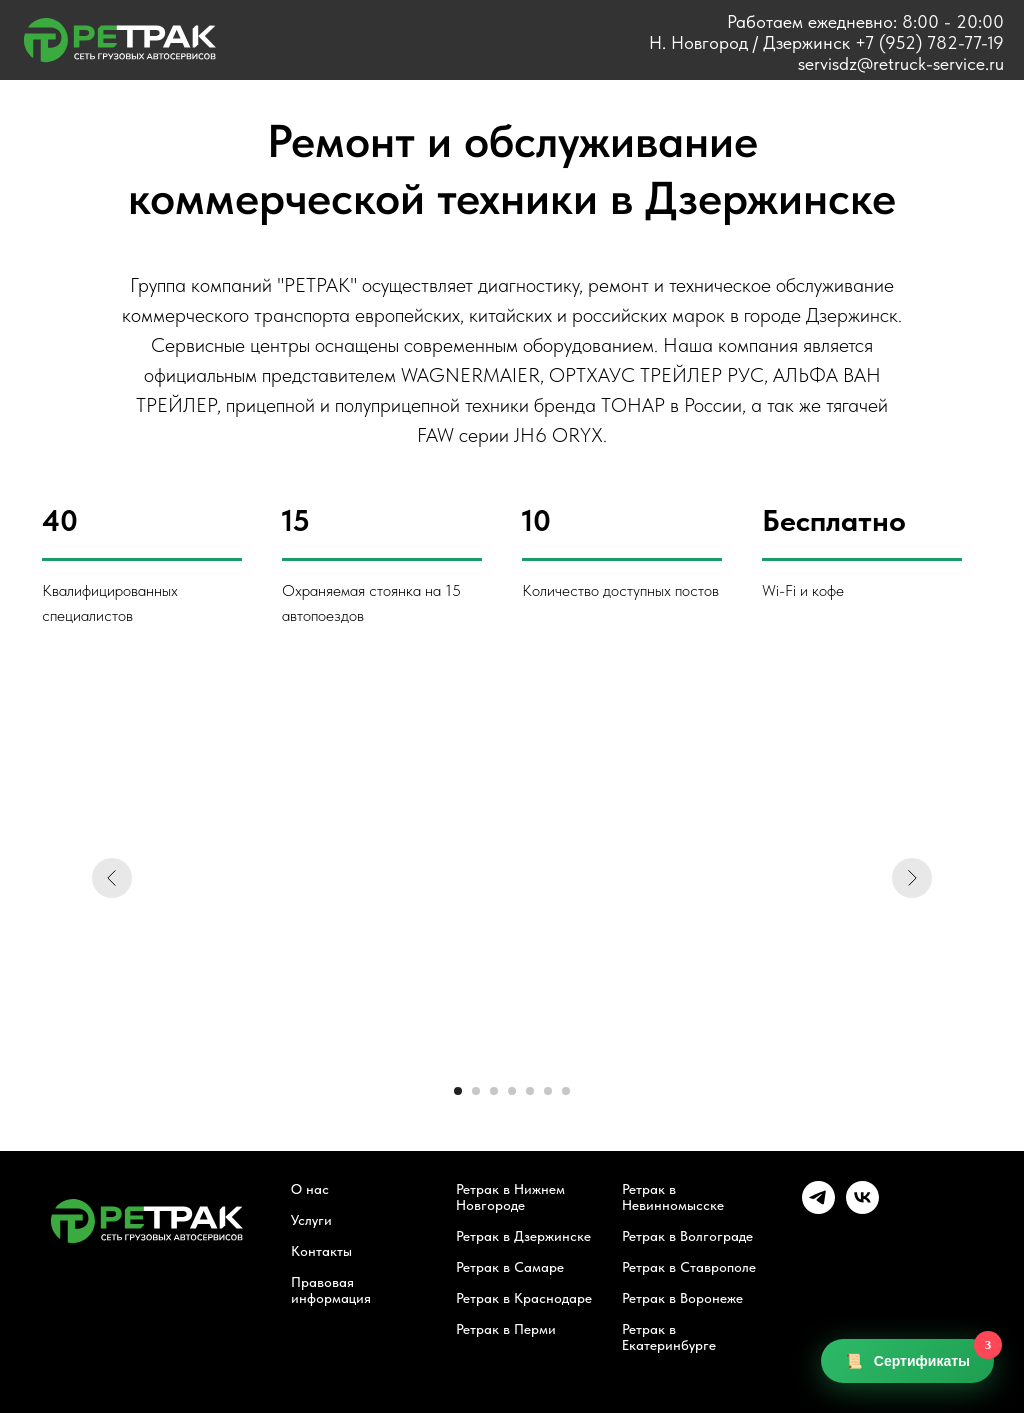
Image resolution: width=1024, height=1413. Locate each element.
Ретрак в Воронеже (682, 1298)
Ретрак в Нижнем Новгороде (510, 1197)
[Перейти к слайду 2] (476, 1091)
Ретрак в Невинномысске (673, 1197)
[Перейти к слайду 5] (530, 1091)
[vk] (862, 1208)
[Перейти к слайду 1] (458, 1091)
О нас (310, 1189)
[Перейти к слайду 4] (512, 1091)
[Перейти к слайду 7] (566, 1091)
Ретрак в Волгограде (687, 1236)
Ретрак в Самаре (510, 1267)
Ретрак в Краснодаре (524, 1298)
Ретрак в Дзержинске (523, 1236)
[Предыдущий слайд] (112, 878)
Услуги (311, 1220)
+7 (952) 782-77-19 (929, 42)
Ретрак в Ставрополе (689, 1267)
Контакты (321, 1251)
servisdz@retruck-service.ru (901, 63)
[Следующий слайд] (912, 878)
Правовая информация (331, 1290)
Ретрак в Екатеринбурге (669, 1337)
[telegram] (818, 1208)
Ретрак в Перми (506, 1329)
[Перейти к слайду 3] (494, 1091)
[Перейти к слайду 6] (548, 1091)
